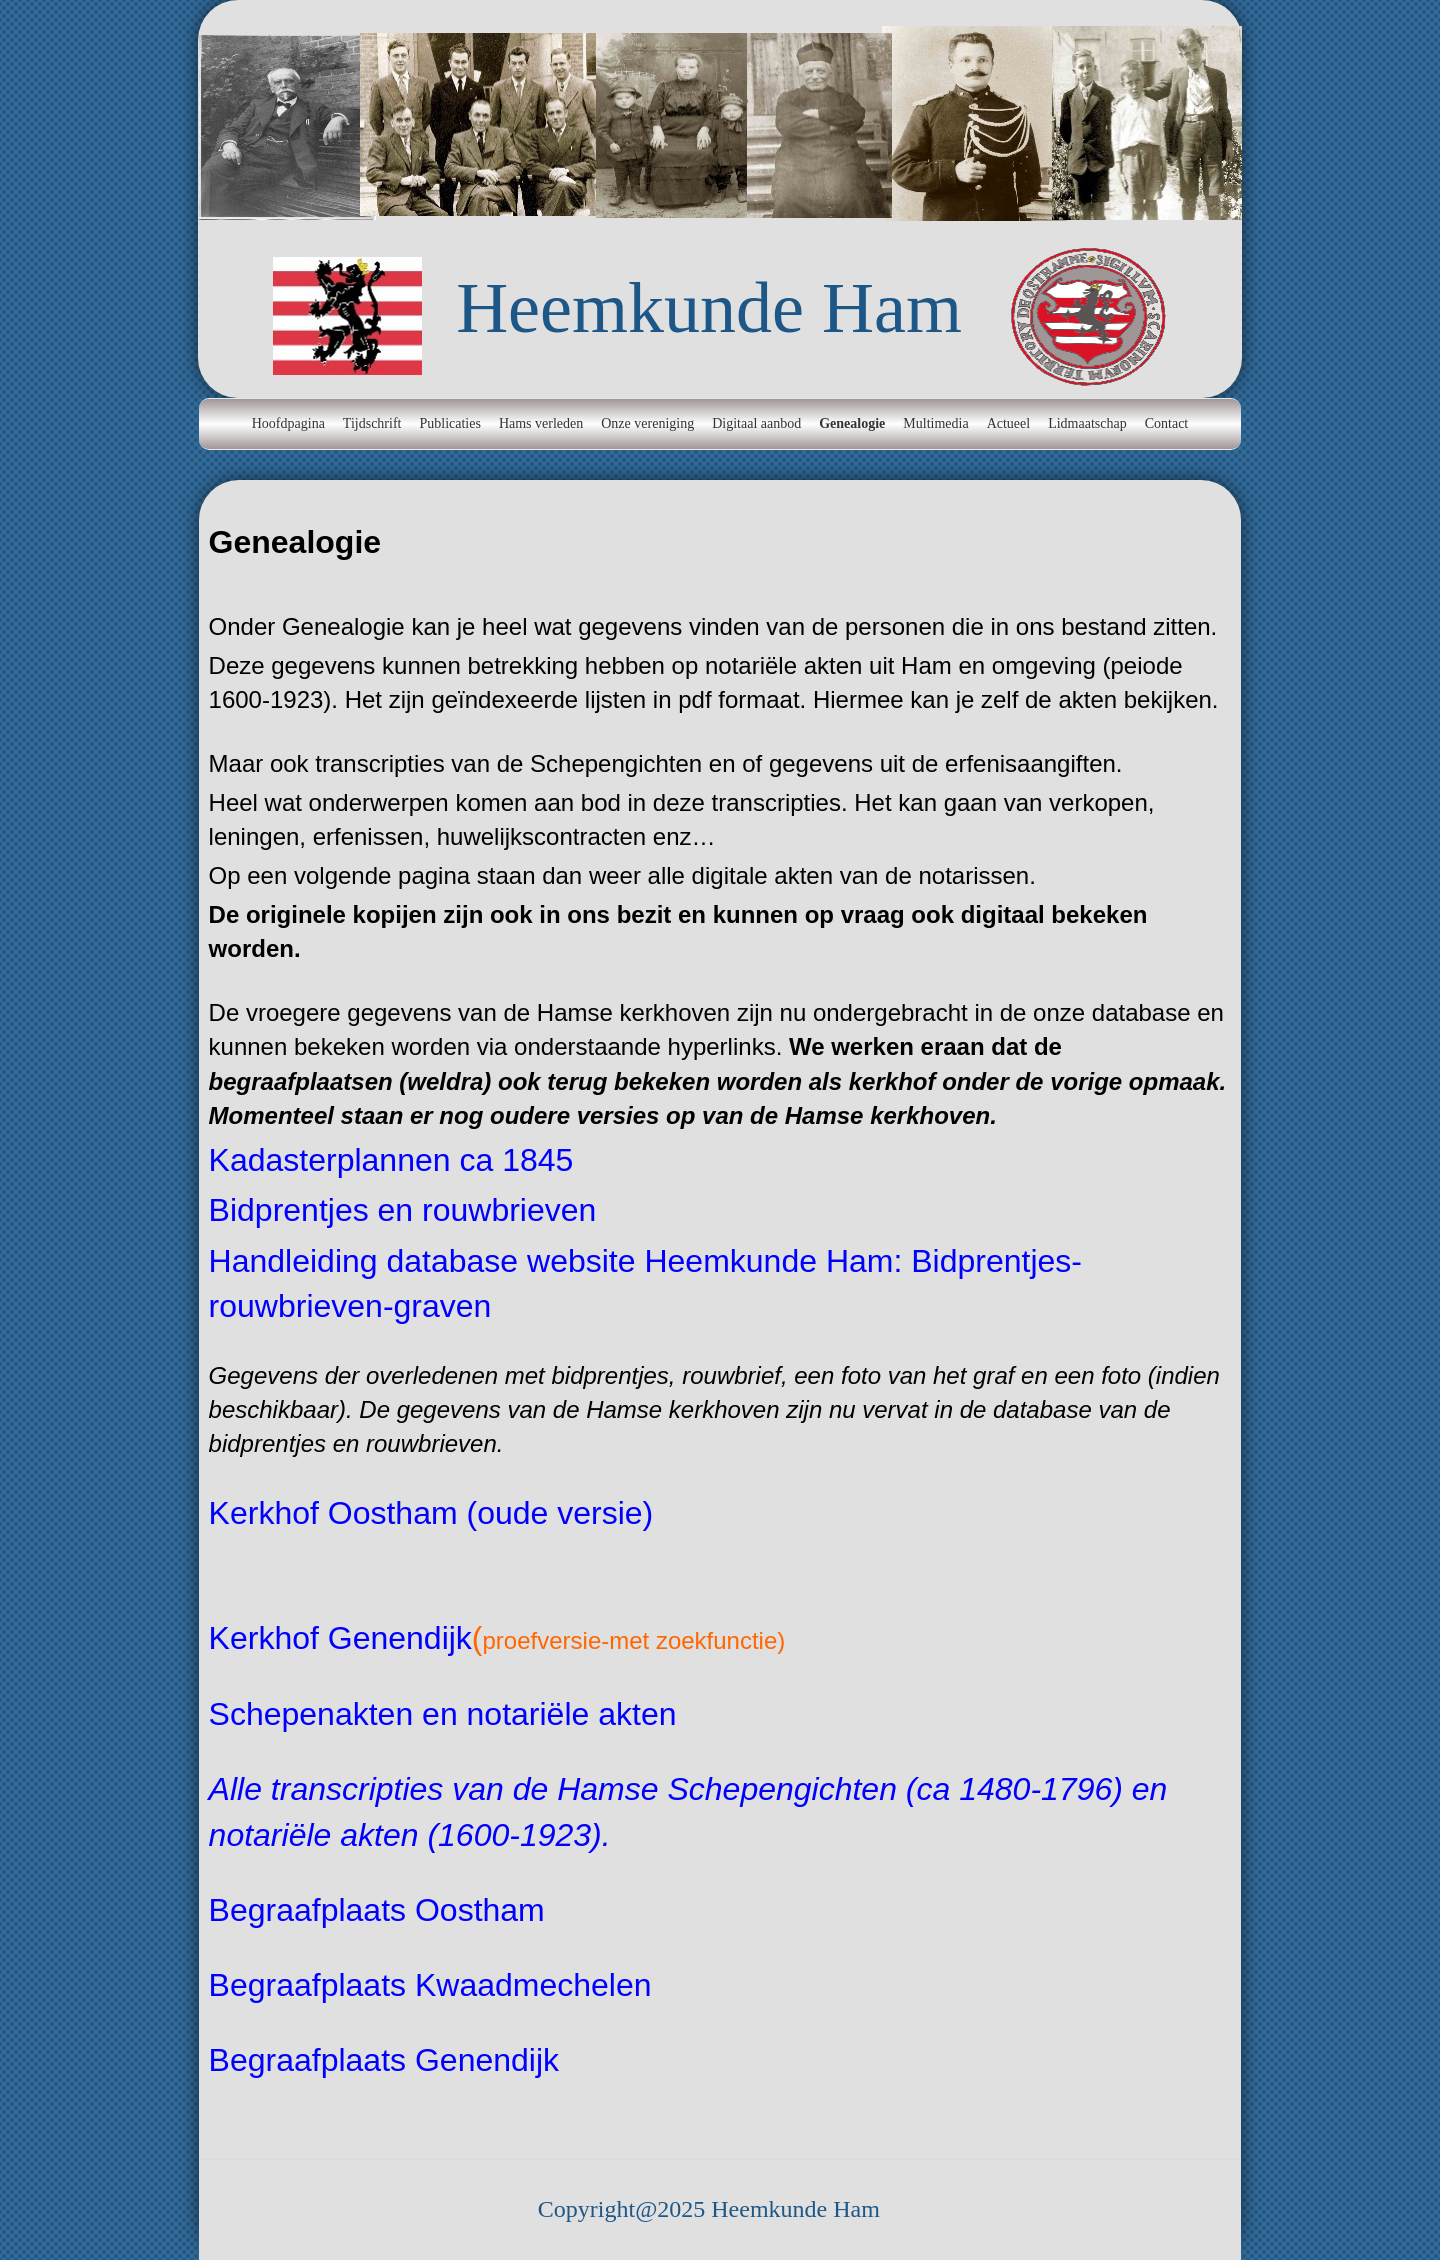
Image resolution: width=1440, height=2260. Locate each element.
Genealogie (852, 423)
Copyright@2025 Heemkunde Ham (709, 2209)
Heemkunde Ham (709, 308)
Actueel (1009, 423)
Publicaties (449, 423)
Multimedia (935, 423)
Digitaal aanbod (756, 423)
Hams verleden (541, 423)
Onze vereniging (647, 423)
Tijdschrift (372, 423)
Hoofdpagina (288, 423)
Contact (1167, 423)
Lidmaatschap (1087, 423)
